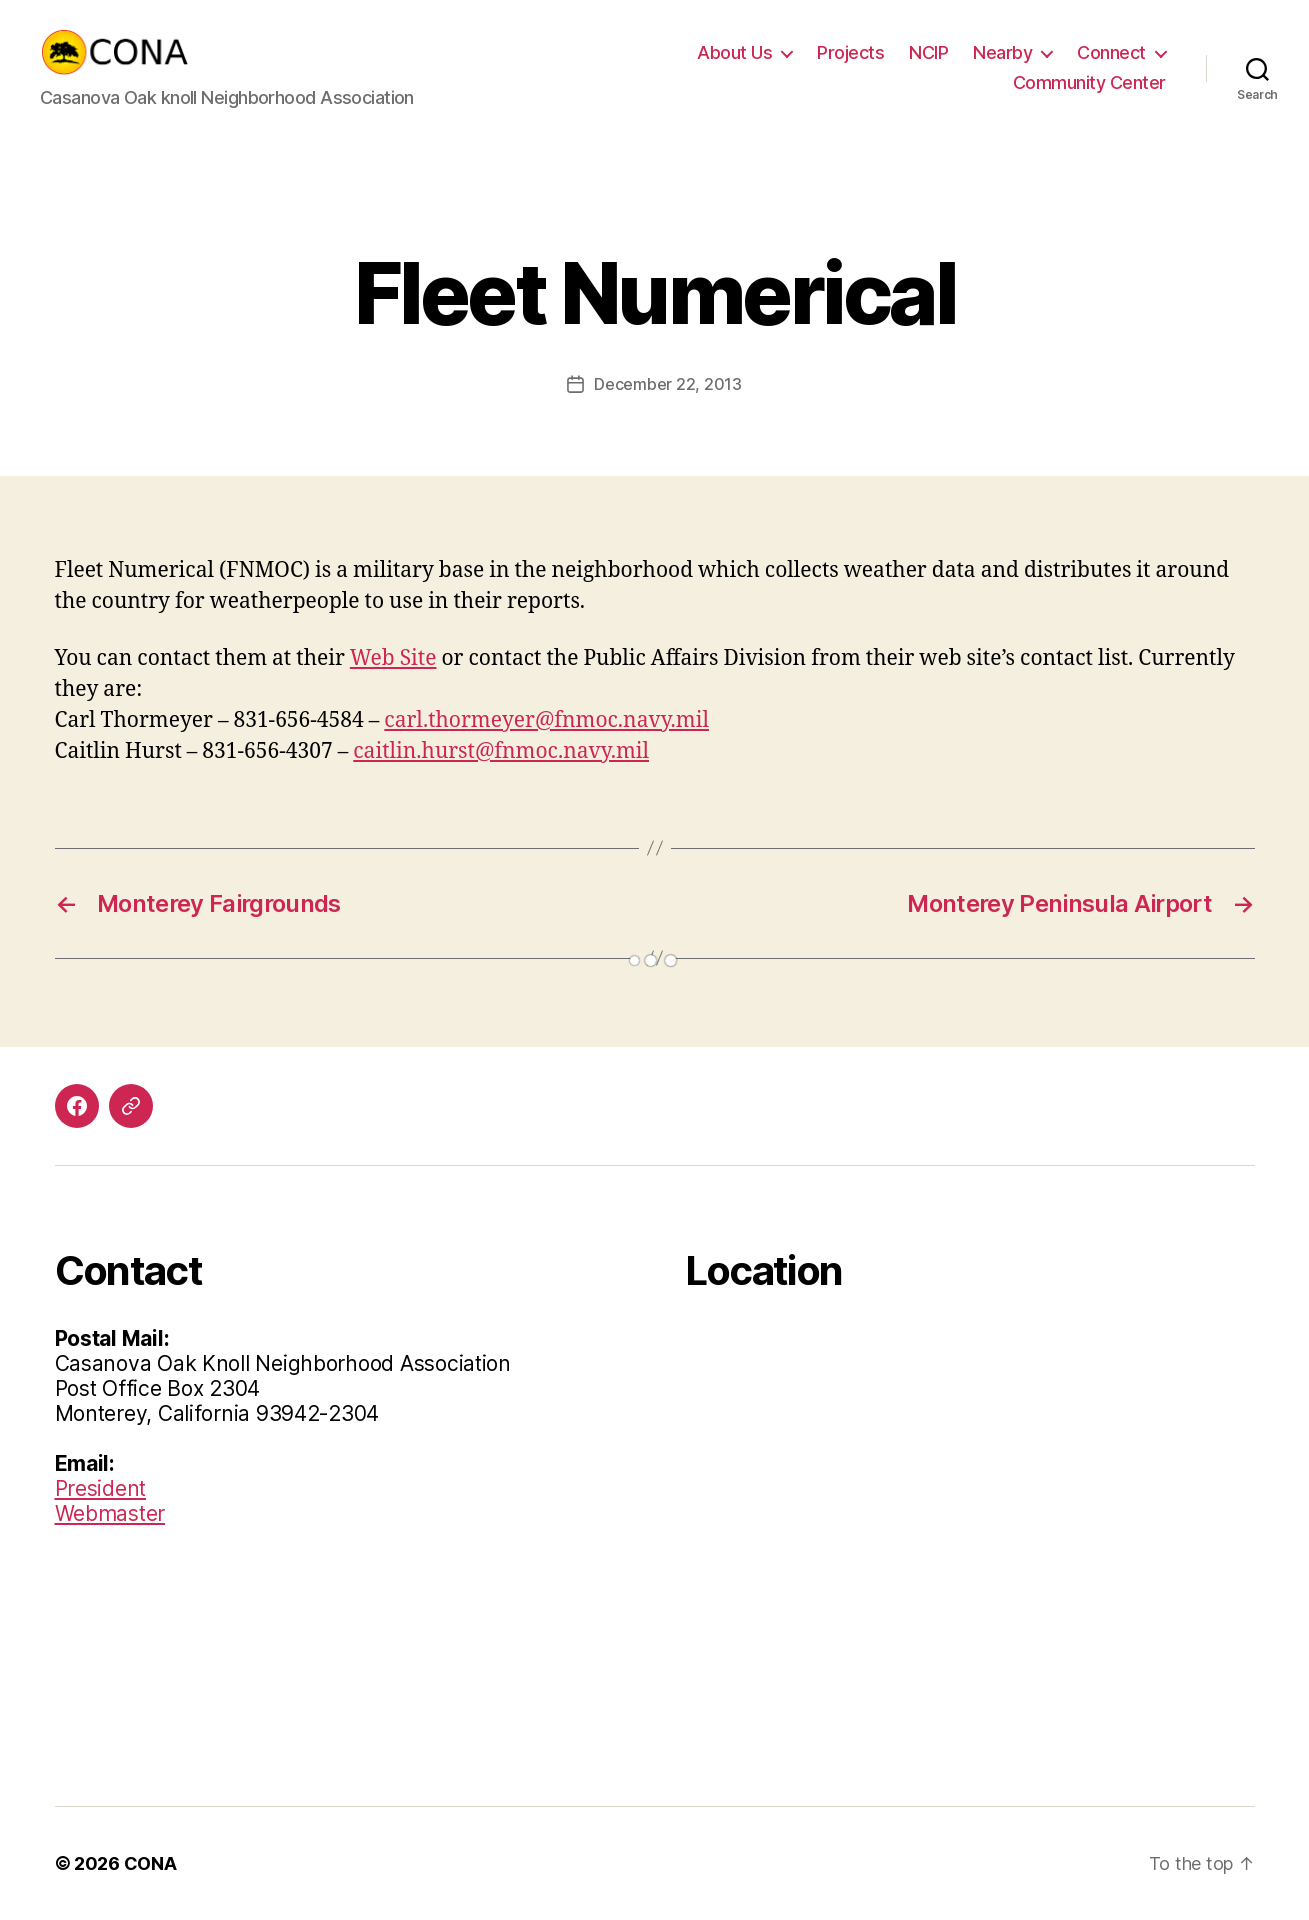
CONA (150, 1863)
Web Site (393, 658)
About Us (734, 52)
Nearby (1002, 52)
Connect (1111, 52)
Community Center (1089, 82)
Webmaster (110, 1513)
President (101, 1488)
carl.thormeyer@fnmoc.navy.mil (546, 720)
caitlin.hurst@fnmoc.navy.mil (501, 751)
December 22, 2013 (667, 384)
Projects (850, 52)
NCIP (928, 52)
